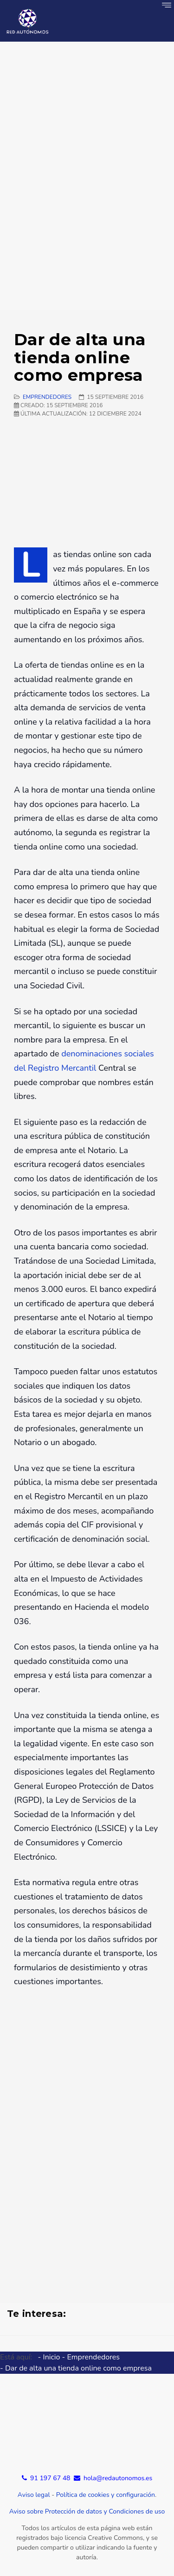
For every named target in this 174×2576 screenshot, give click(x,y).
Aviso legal (34, 2494)
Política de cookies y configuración (105, 2494)
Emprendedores (47, 397)
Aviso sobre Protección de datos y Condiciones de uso (87, 2511)
